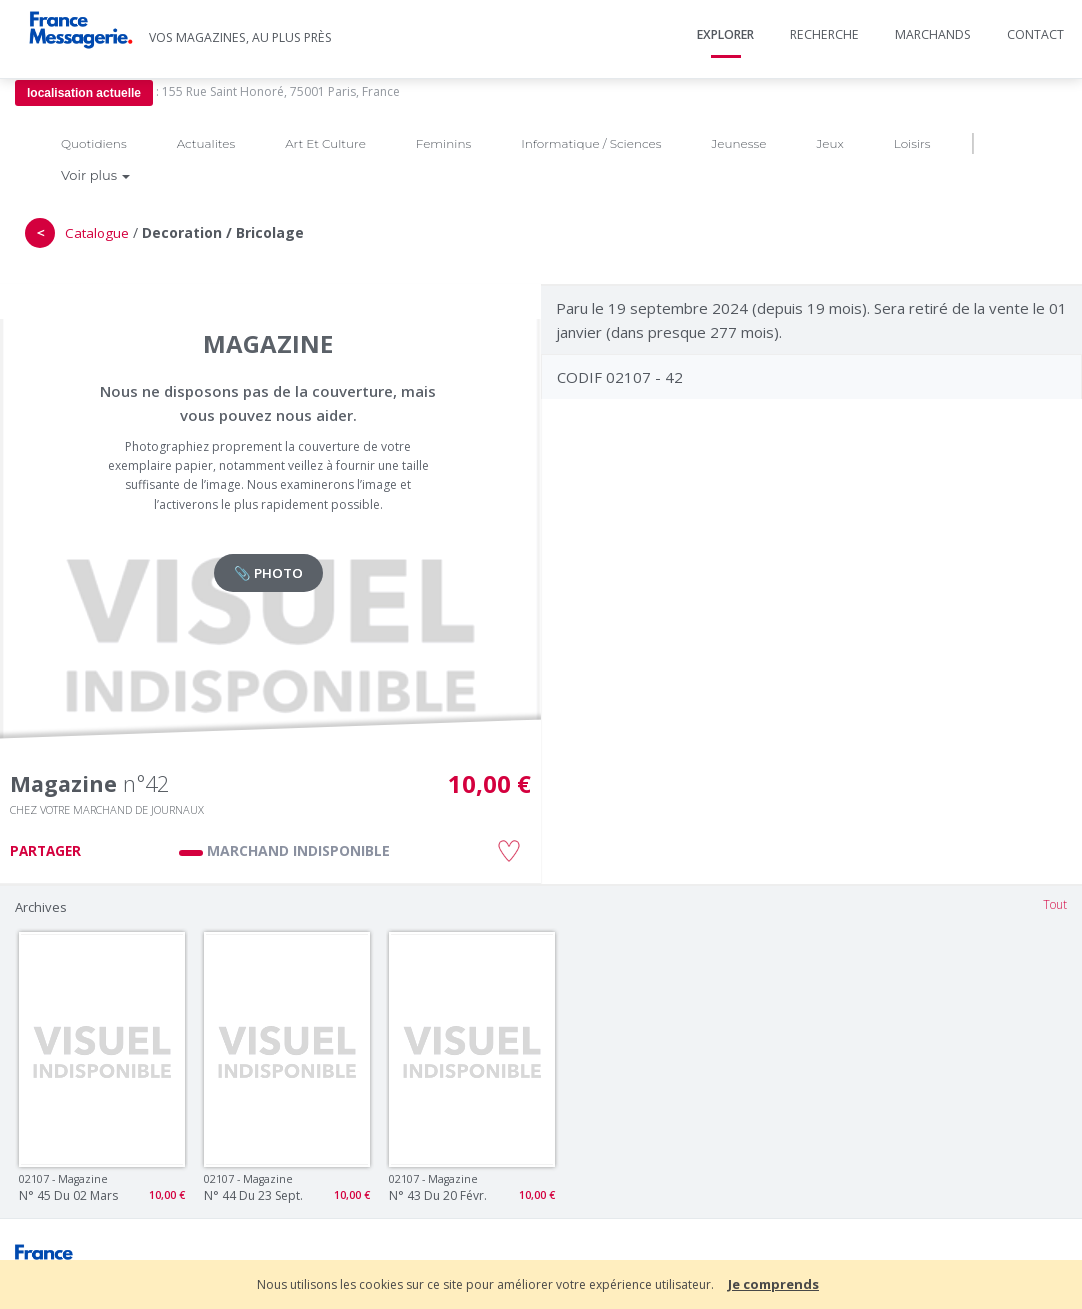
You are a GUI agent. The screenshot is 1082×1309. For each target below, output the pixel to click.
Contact (1035, 34)
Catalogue (97, 233)
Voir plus (95, 175)
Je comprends (773, 1284)
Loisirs (912, 143)
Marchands (933, 34)
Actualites (206, 143)
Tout (1055, 904)
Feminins (443, 143)
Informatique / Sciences (591, 143)
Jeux (829, 143)
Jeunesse (738, 143)
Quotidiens (94, 143)
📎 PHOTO (268, 573)
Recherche (824, 34)
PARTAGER (45, 851)
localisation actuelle (84, 93)
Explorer (725, 34)
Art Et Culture (325, 143)
